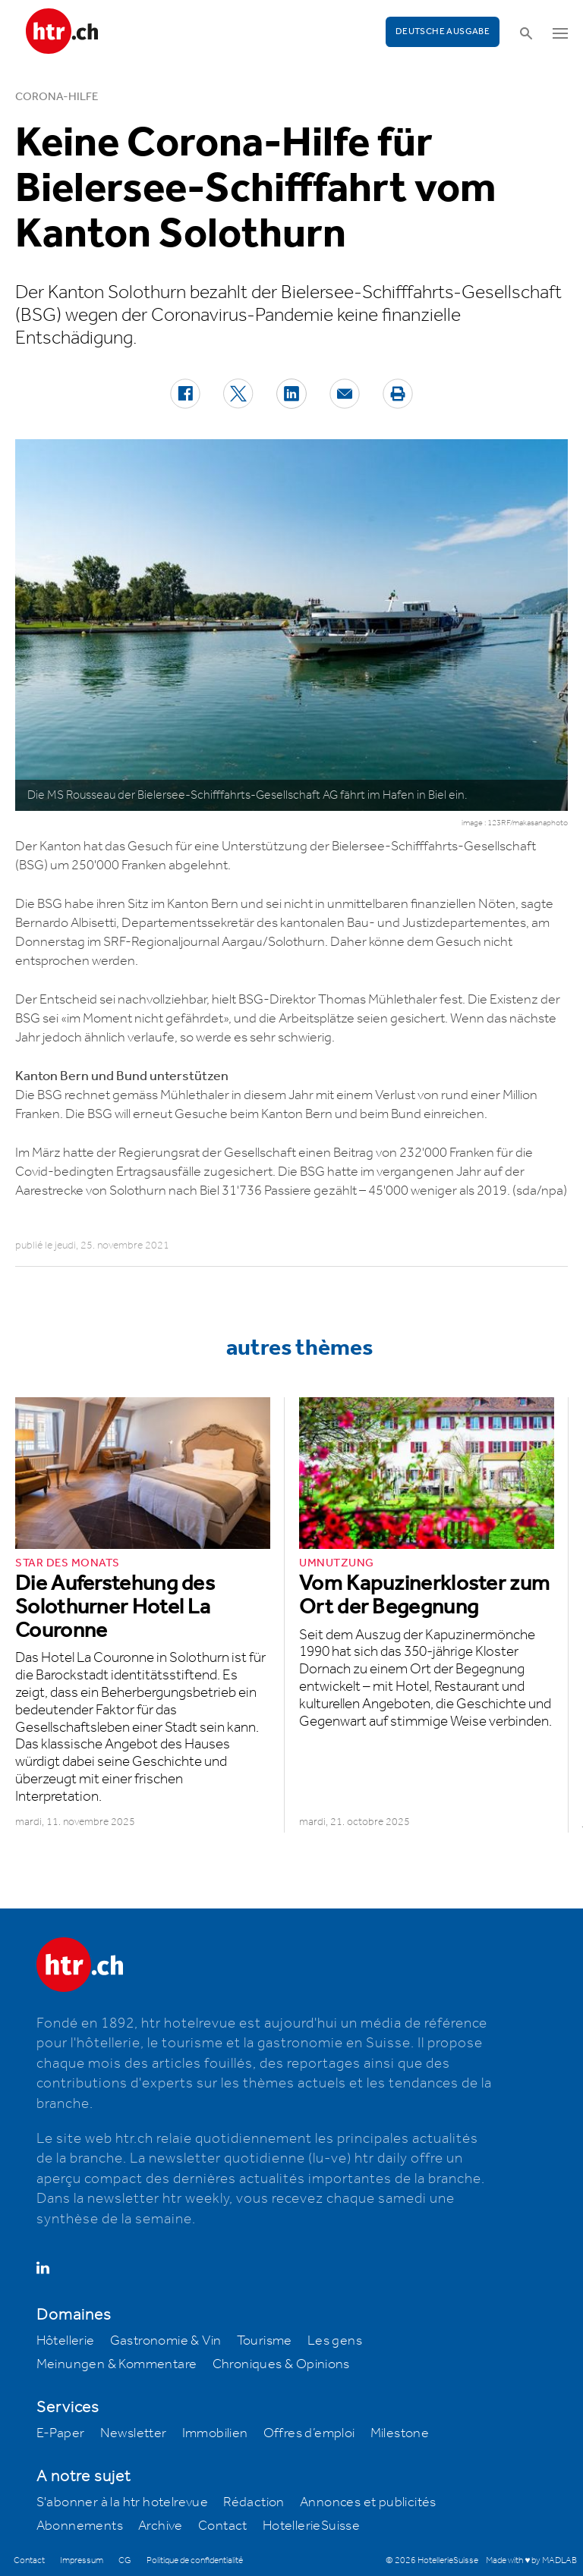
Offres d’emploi (309, 2433)
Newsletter (133, 2433)
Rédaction (254, 2502)
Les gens (334, 2340)
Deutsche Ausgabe (442, 31)
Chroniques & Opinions (281, 2364)
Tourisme (264, 2340)
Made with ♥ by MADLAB (531, 2560)
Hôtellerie (65, 2340)
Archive (160, 2526)
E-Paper (60, 2433)
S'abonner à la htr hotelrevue (122, 2502)
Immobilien (215, 2433)
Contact (222, 2526)
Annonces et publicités (368, 2502)
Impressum (81, 2560)
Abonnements (79, 2526)
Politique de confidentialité (195, 2560)
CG (124, 2560)
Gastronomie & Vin (166, 2340)
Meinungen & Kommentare (116, 2364)
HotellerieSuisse (311, 2526)
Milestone (400, 2433)
